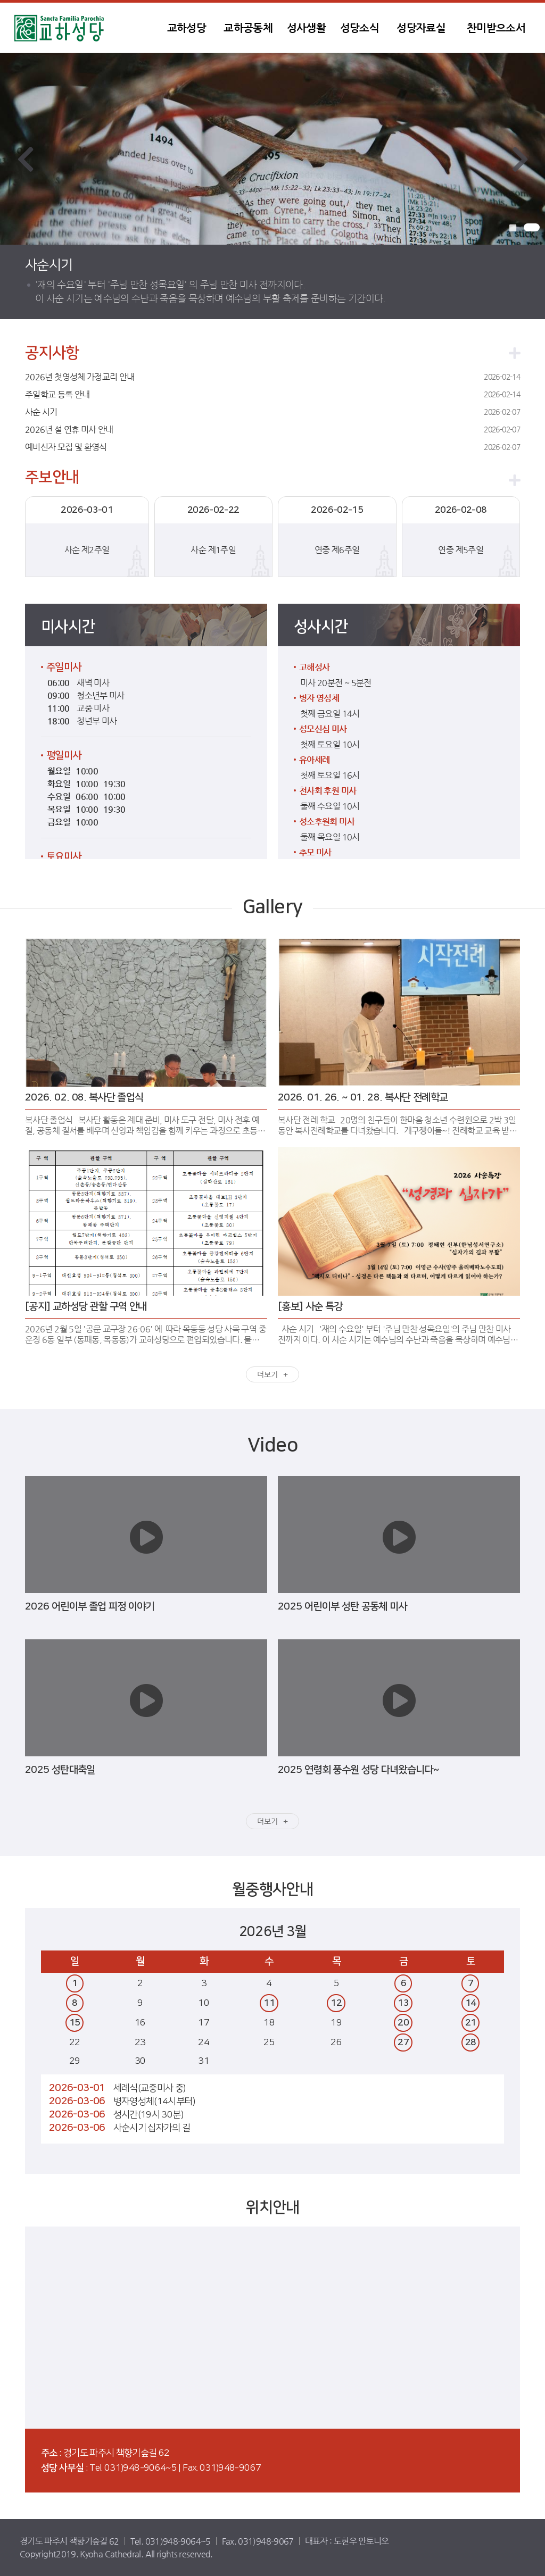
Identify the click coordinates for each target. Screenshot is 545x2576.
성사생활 (306, 28)
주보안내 (52, 478)
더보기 (267, 1374)
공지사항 (52, 353)
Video (272, 1445)
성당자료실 (421, 28)
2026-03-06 (77, 2101)
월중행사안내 (272, 1890)
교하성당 (80, 28)
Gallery (273, 906)
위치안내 (272, 2208)
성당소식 (359, 28)
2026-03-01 (77, 2088)
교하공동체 (248, 28)
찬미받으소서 (496, 28)
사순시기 (48, 265)
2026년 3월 (273, 1931)
